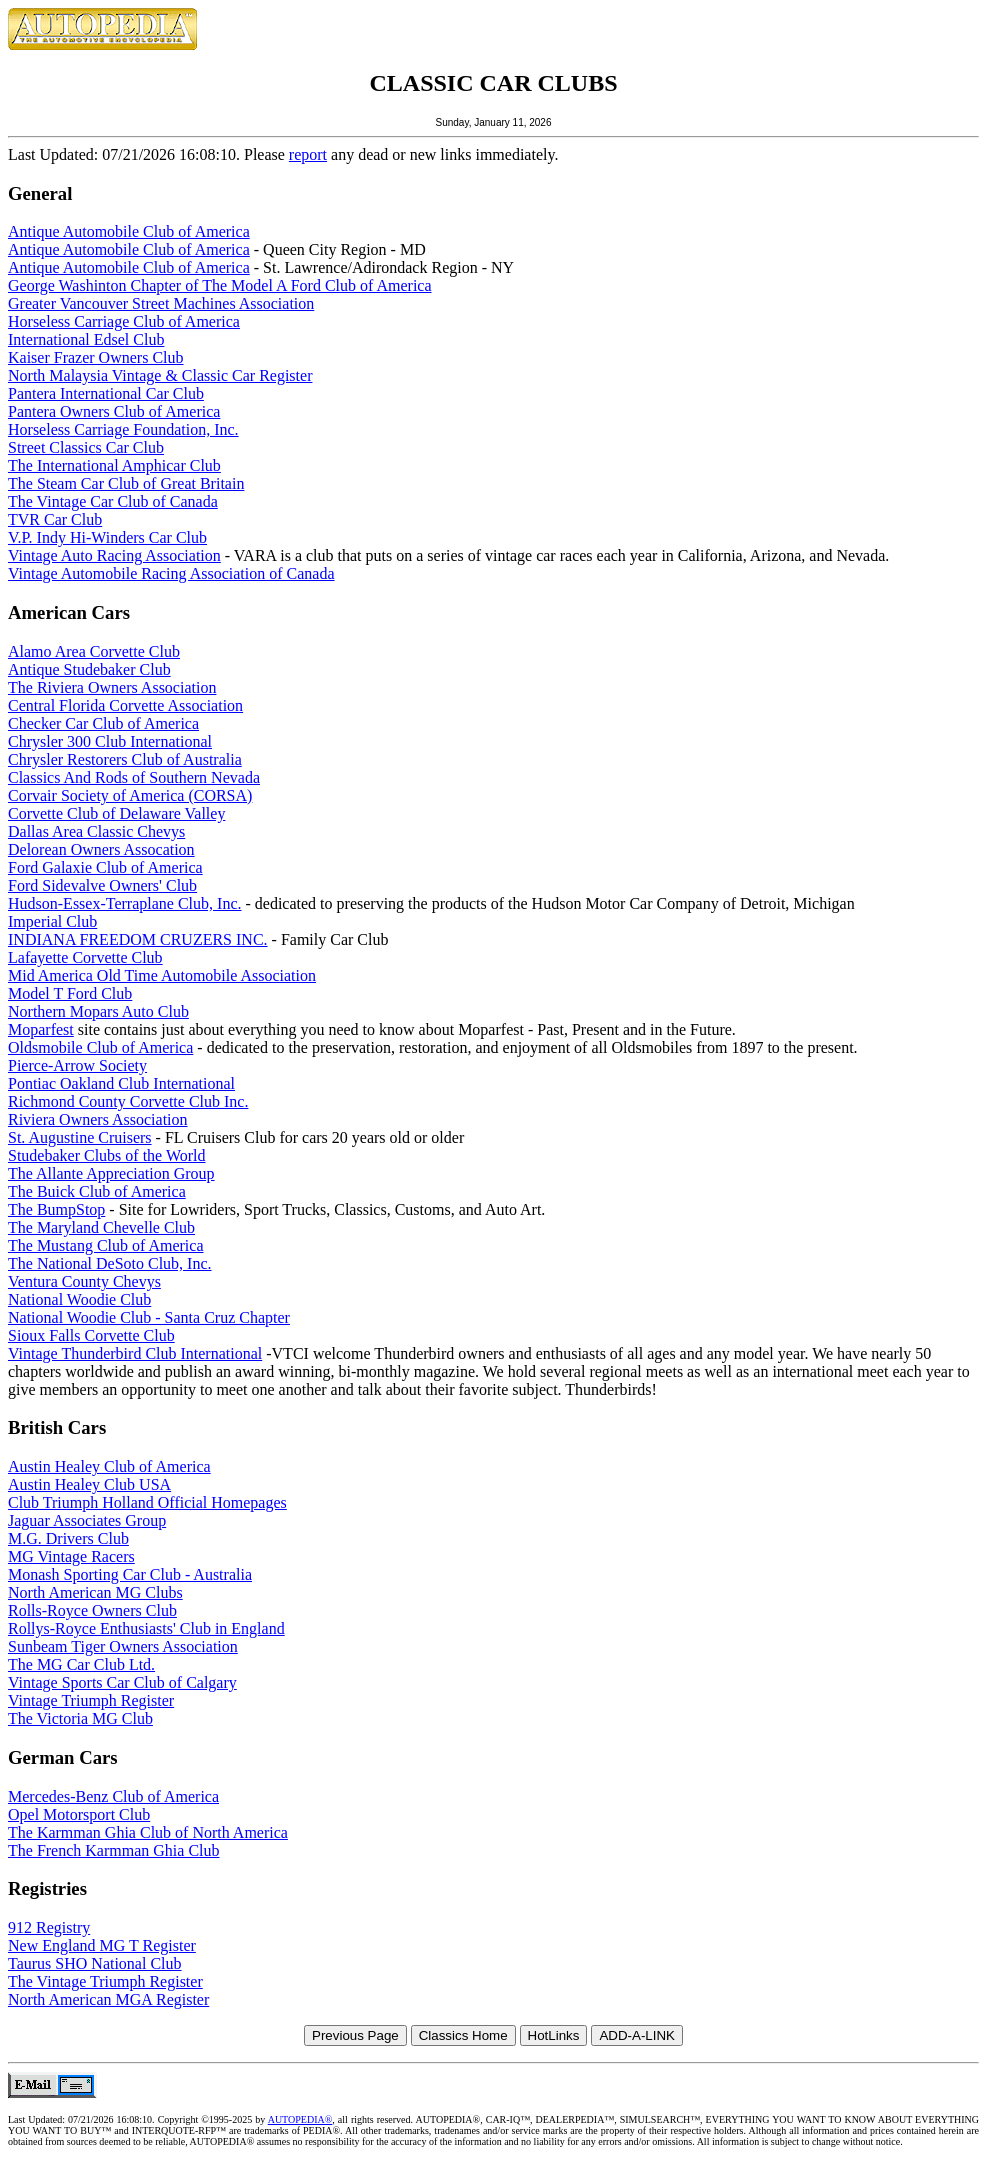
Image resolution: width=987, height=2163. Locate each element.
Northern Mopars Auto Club (98, 1011)
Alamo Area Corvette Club (94, 651)
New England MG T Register (102, 1945)
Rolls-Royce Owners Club (92, 1610)
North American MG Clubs (95, 1592)
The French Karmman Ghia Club (114, 1850)
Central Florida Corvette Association (125, 705)
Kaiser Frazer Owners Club (96, 357)
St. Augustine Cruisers (80, 1137)
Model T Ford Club (70, 993)
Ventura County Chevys (84, 1281)
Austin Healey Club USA (89, 1484)
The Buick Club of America (97, 1191)
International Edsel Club (86, 339)
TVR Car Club (55, 519)
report (308, 154)
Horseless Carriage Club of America (124, 321)
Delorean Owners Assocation (101, 849)
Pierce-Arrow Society (77, 1065)
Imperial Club (52, 921)
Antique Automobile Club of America (129, 231)
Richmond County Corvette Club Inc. (128, 1101)
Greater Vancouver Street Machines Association (161, 303)
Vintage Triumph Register (91, 1700)
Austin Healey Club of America (109, 1466)
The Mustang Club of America (106, 1245)
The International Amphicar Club (114, 465)
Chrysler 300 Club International (110, 741)
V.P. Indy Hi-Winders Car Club (107, 537)
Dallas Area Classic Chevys (96, 831)
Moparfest (41, 1029)
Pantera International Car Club (106, 393)
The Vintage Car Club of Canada (113, 501)
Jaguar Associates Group (87, 1520)
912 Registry (49, 1927)
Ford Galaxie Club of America (105, 867)
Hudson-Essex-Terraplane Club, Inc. (124, 903)
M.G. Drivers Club (68, 1538)
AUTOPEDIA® (300, 2119)
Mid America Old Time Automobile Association (162, 975)
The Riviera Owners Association (112, 687)
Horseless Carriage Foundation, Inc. (123, 429)
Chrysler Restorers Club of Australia (125, 759)
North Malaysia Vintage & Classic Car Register (160, 375)
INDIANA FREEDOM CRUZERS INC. (138, 939)
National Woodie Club (79, 1299)
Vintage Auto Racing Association (114, 555)
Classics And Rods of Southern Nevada (134, 777)
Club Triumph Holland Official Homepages (147, 1502)
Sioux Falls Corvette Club (91, 1335)
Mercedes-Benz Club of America (113, 1796)
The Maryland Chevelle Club (101, 1227)
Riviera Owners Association (98, 1119)
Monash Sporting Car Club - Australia (130, 1574)
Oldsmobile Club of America (100, 1047)
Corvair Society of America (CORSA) (130, 795)
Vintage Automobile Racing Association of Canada (171, 573)
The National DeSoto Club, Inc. (110, 1263)
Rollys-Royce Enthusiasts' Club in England (146, 1628)
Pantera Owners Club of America (114, 411)
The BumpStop (56, 1209)
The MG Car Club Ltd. (81, 1664)
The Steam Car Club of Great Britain (126, 483)
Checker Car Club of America (103, 723)
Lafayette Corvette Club (85, 957)
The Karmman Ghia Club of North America (148, 1832)
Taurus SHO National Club (95, 1963)
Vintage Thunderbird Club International (135, 1353)
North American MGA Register (108, 1999)
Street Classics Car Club (86, 447)
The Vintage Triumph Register (105, 1981)
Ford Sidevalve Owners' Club (102, 885)
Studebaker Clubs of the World (107, 1155)
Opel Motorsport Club (79, 1814)
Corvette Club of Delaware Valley (116, 813)
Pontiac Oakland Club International (121, 1083)
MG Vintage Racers (71, 1556)
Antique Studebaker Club (89, 669)
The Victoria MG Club (80, 1718)
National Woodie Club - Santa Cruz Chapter (149, 1317)
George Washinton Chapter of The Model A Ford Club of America (220, 285)
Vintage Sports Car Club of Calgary (122, 1682)
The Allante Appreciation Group (111, 1173)
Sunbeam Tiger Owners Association (123, 1646)
